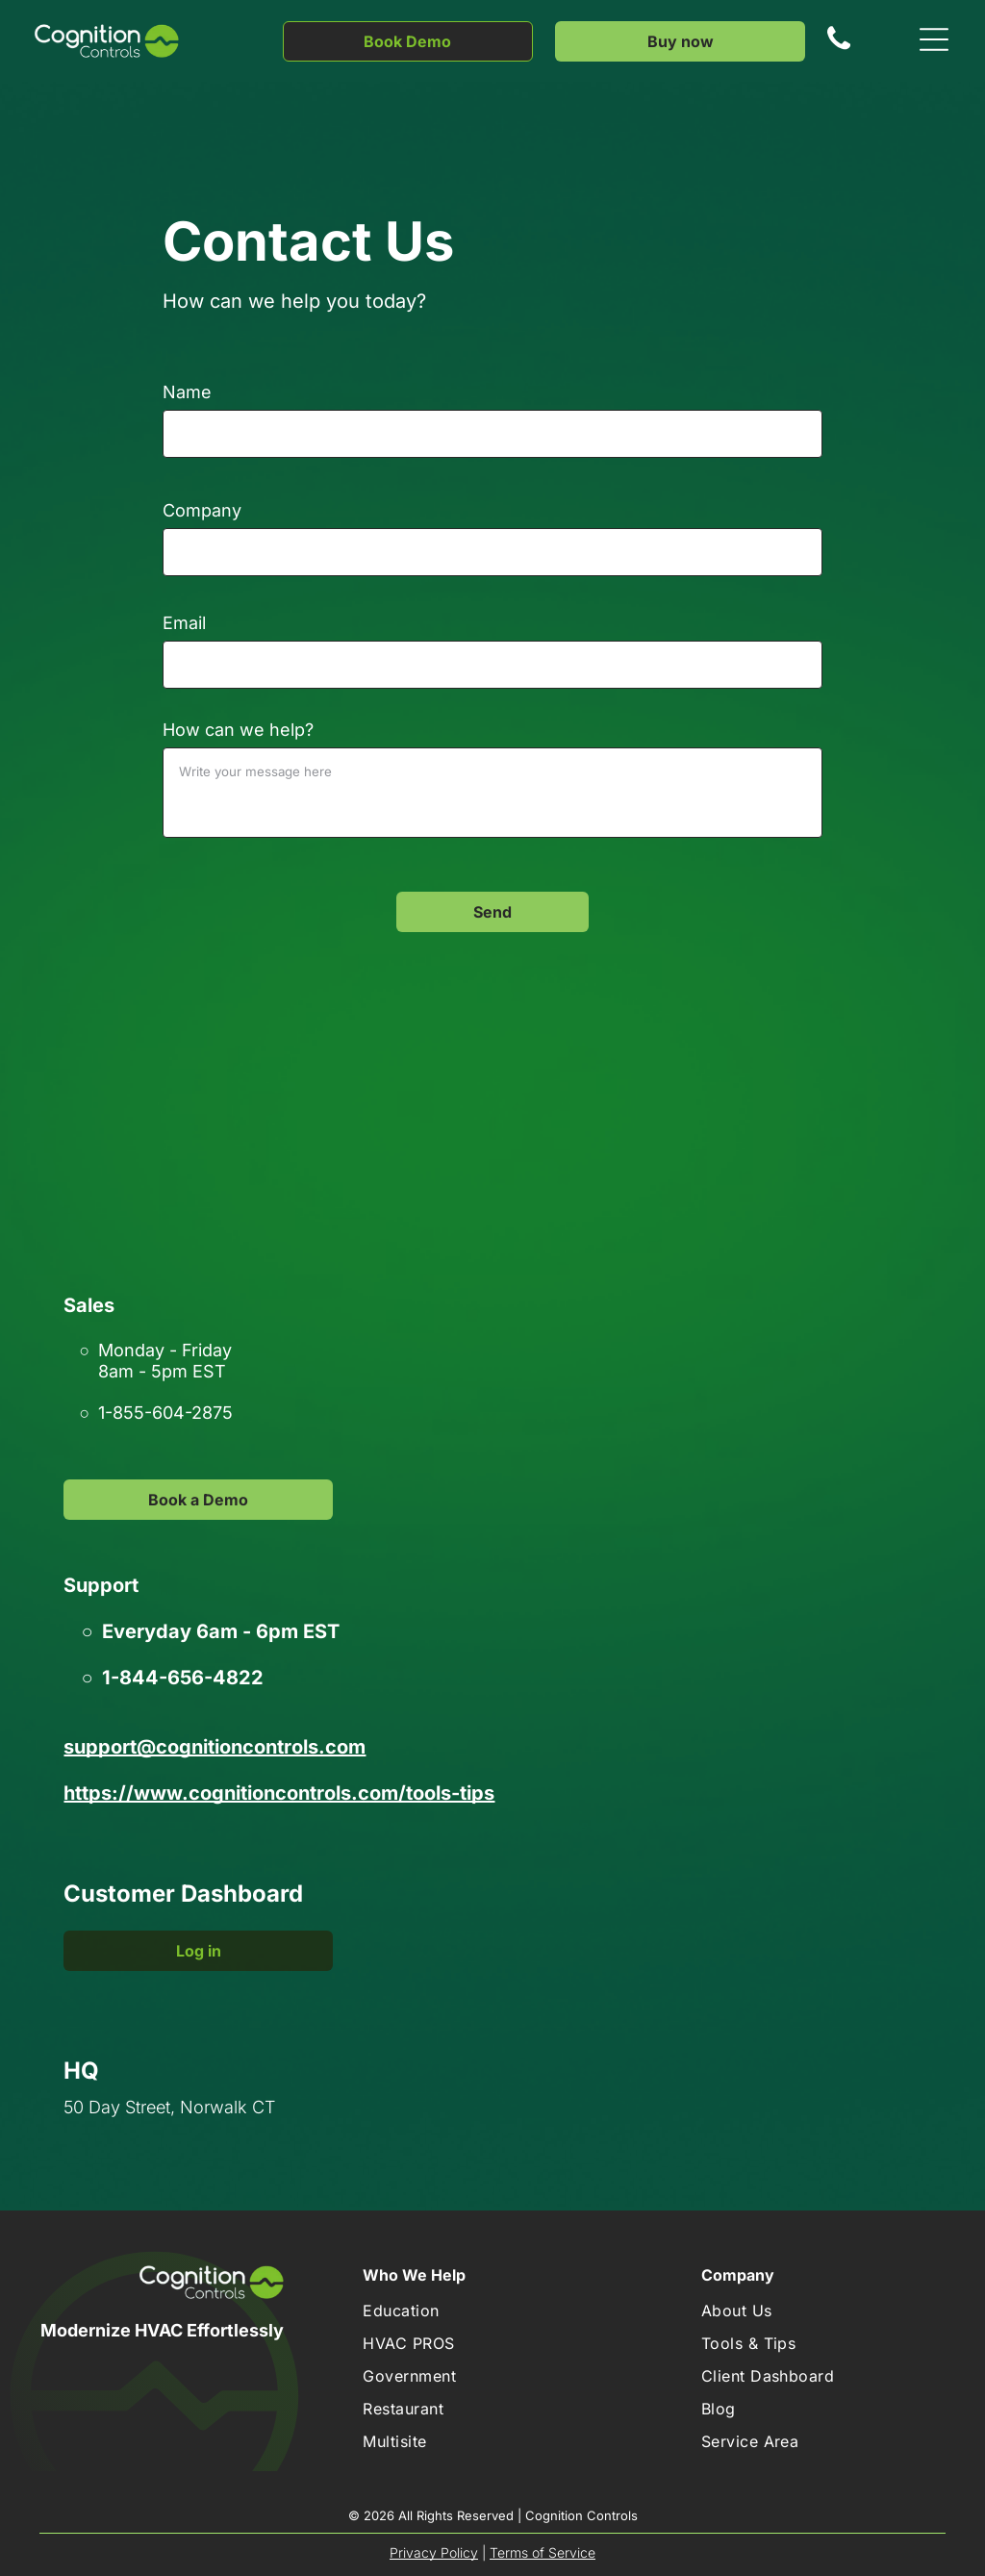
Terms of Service (542, 2552)
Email (184, 623)
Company (202, 510)
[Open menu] (934, 41)
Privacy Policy (434, 2552)
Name (187, 392)
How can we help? (238, 730)
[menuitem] (438, 2310)
